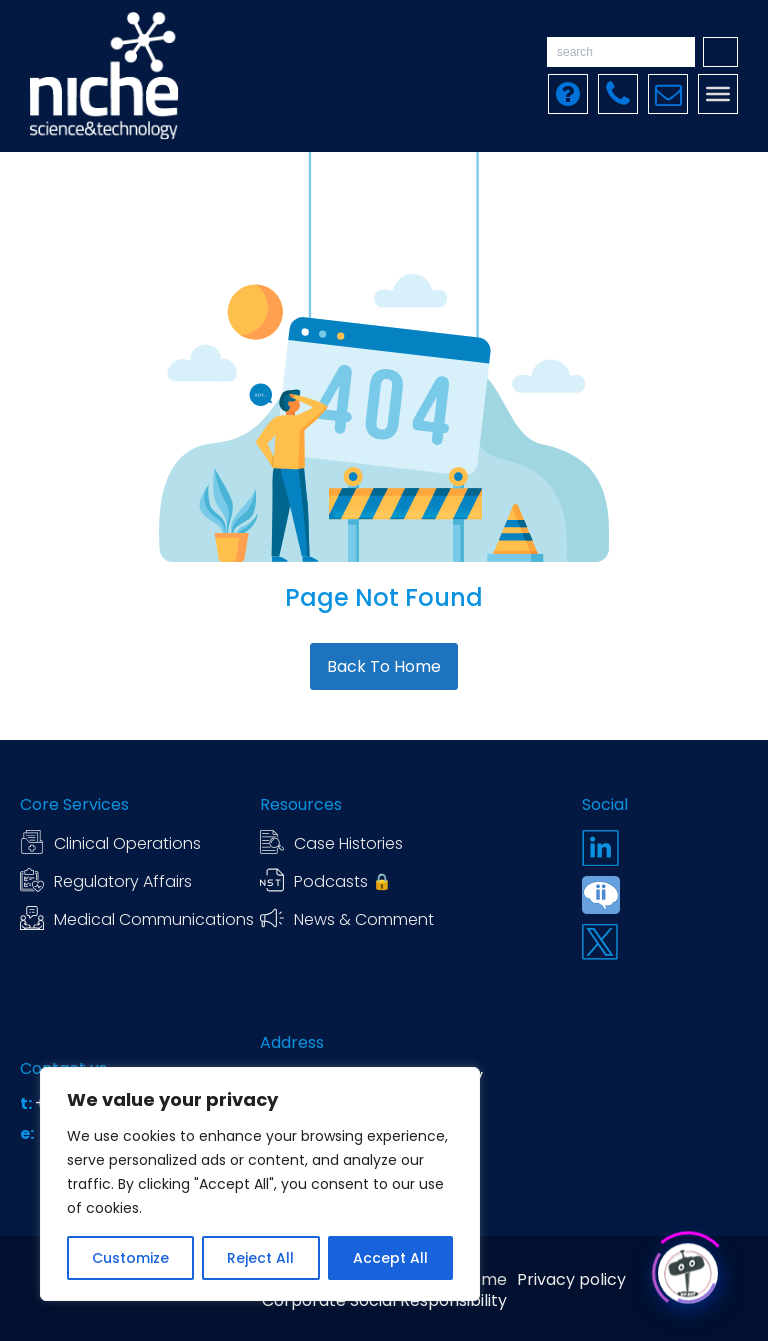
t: (27, 1104)
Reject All (260, 1258)
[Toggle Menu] (718, 94)
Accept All (390, 1258)
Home (483, 1280)
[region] (260, 1184)
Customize (130, 1258)
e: (28, 1134)
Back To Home (384, 666)
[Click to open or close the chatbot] (688, 1269)
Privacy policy (571, 1280)
